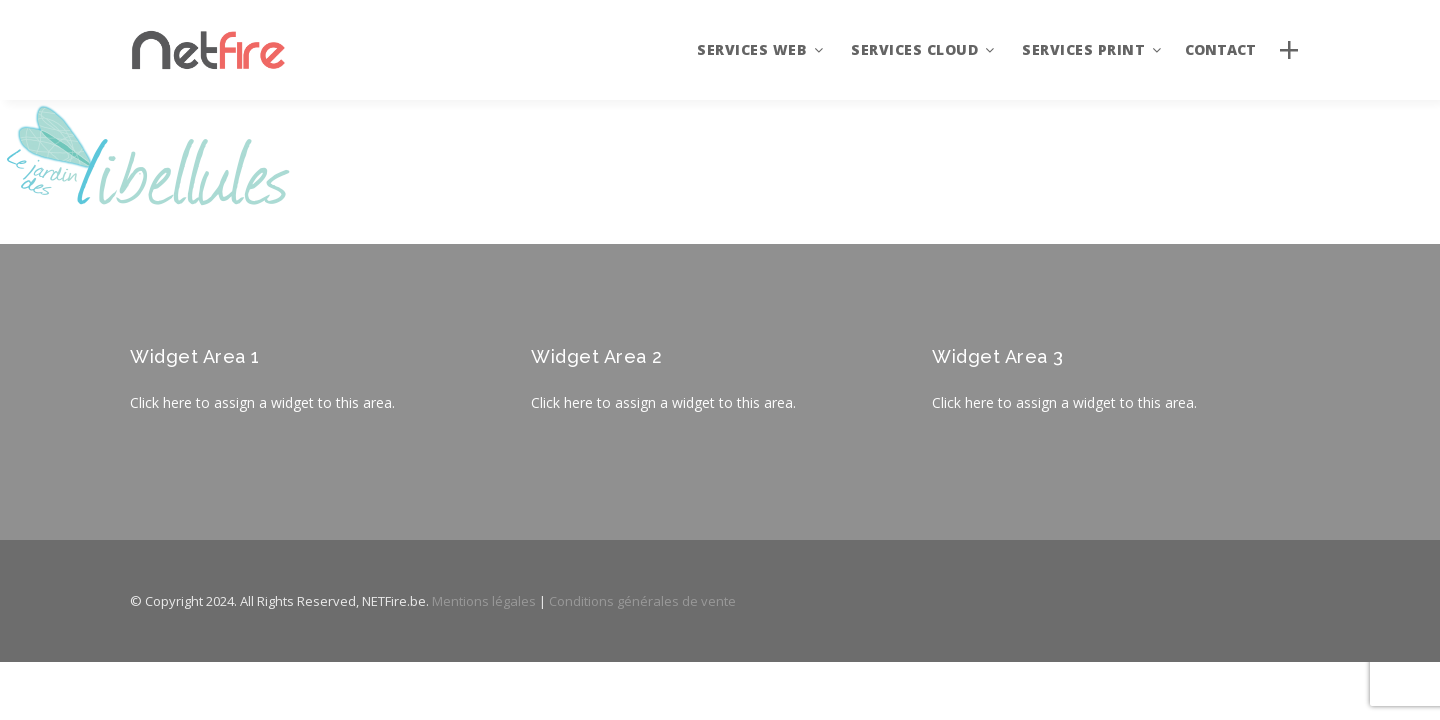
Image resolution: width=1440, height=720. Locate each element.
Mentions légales (484, 601)
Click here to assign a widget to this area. (262, 402)
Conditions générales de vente (642, 601)
